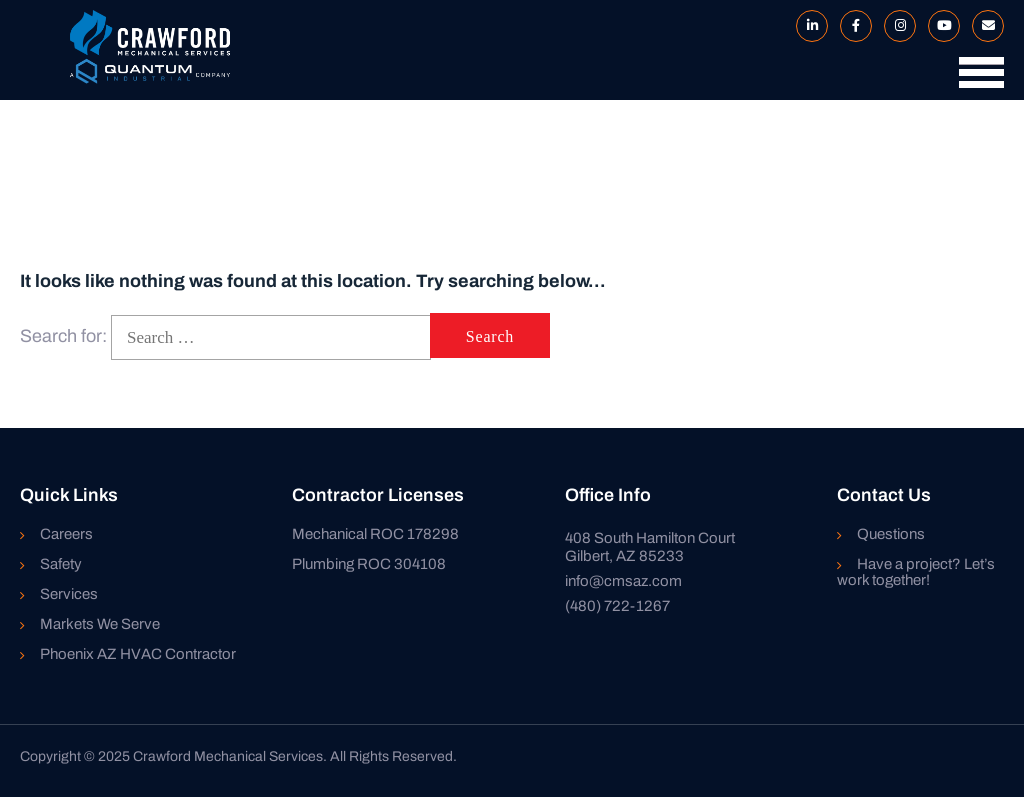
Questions (891, 534)
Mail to (984, 26)
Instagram (896, 26)
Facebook (852, 26)
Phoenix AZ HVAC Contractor (138, 654)
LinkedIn (808, 26)
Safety (61, 564)
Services (69, 594)
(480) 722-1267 (617, 606)
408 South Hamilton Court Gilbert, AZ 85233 (650, 547)
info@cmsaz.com (623, 581)
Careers (66, 534)
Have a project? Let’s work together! (916, 572)
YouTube (940, 26)
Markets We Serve (100, 624)
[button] (976, 82)
